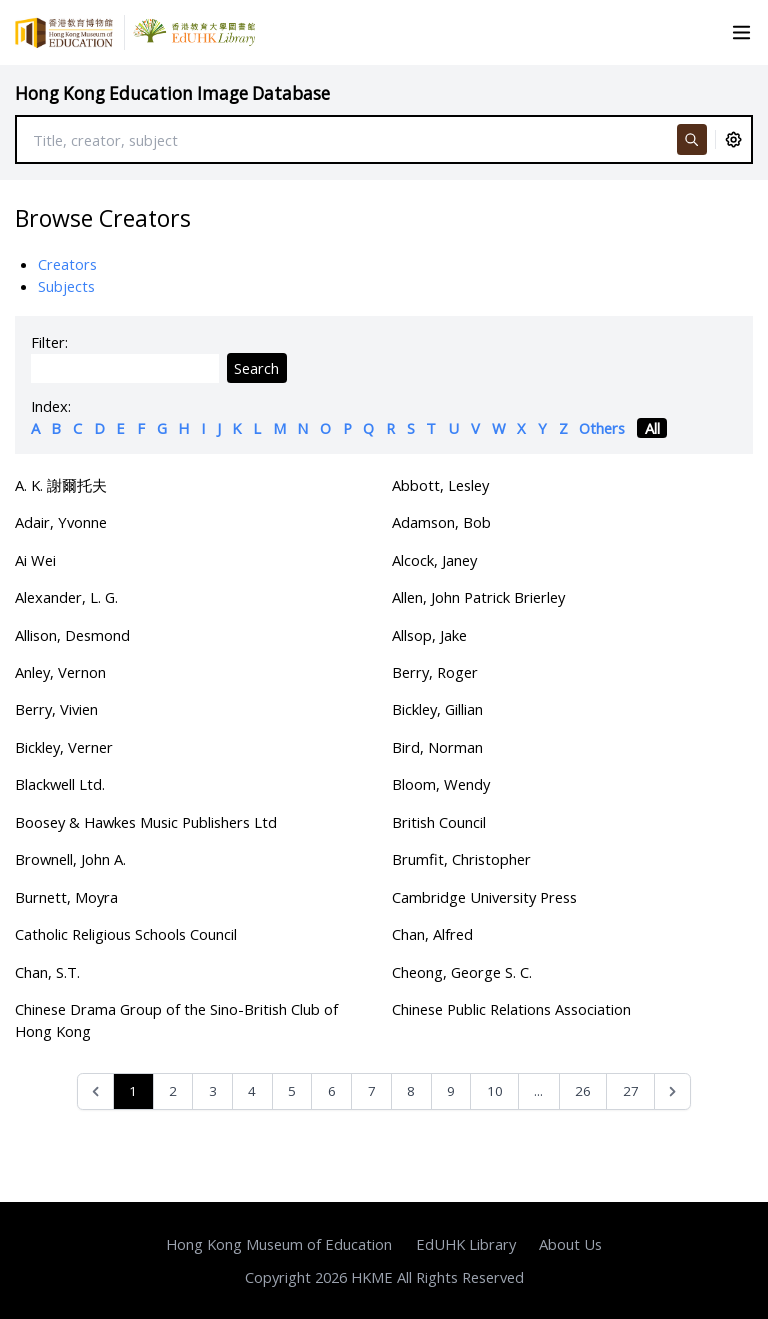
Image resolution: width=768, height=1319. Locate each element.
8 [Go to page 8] (411, 1091)
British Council (439, 822)
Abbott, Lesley (440, 485)
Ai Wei (35, 560)
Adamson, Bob (441, 522)
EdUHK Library (466, 1244)
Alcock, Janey (434, 560)
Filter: (49, 342)
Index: (51, 406)
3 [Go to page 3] (213, 1091)
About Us (570, 1244)
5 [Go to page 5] (292, 1091)
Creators (67, 264)
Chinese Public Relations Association (511, 1009)
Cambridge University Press (484, 897)
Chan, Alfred (432, 934)
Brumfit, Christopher (461, 859)
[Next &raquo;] (672, 1091)
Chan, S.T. (47, 972)
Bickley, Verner (64, 747)
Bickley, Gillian (437, 709)
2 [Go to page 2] (173, 1091)
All (652, 428)
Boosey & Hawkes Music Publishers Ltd (146, 822)
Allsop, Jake (429, 635)
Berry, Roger (435, 672)
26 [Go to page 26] (583, 1091)
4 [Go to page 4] (252, 1091)
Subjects (66, 286)
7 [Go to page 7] (372, 1091)
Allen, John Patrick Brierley (478, 597)
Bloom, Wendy (441, 784)
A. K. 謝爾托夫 (61, 485)
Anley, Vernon (60, 672)
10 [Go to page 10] (495, 1091)
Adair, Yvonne (61, 522)
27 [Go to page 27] (631, 1091)
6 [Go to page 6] (332, 1091)
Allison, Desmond (72, 635)
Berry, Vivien (56, 709)
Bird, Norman (437, 747)
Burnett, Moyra (66, 897)
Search (256, 368)
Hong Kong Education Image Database (172, 93)
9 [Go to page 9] (451, 1091)
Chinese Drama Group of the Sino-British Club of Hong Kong (176, 1020)
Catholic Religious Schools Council (126, 934)
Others (602, 428)
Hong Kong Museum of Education (279, 1244)
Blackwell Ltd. (60, 784)
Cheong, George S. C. (462, 972)
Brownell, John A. (70, 859)
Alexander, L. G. (66, 597)
